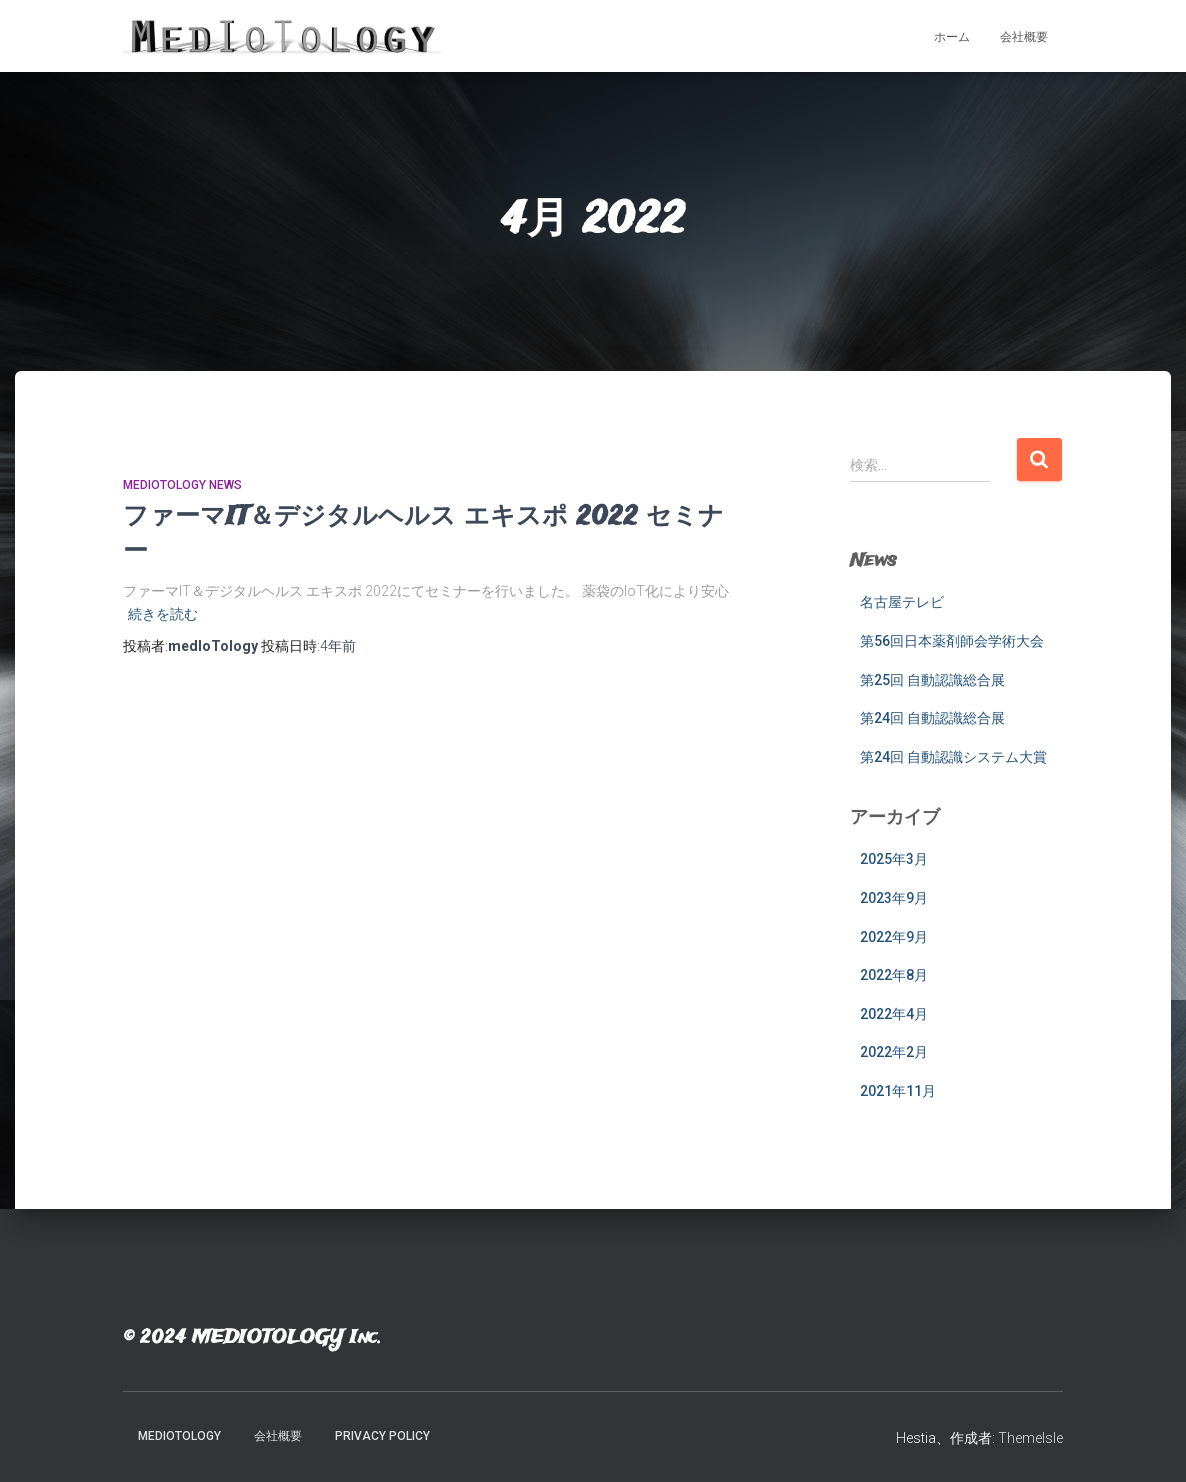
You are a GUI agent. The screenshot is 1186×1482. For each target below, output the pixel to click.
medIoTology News (182, 485)
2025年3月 (894, 859)
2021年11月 (898, 1091)
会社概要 (1024, 37)
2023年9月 (894, 898)
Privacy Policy (382, 1436)
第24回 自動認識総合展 (932, 718)
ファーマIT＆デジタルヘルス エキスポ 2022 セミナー (423, 534)
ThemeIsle (1030, 1438)
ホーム (952, 37)
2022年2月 (894, 1052)
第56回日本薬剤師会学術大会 (952, 641)
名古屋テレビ (902, 602)
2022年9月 (894, 937)
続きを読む (163, 614)
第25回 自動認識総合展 (932, 680)
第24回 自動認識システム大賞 (953, 757)
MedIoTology (179, 1436)
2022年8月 (894, 975)
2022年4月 (894, 1014)
